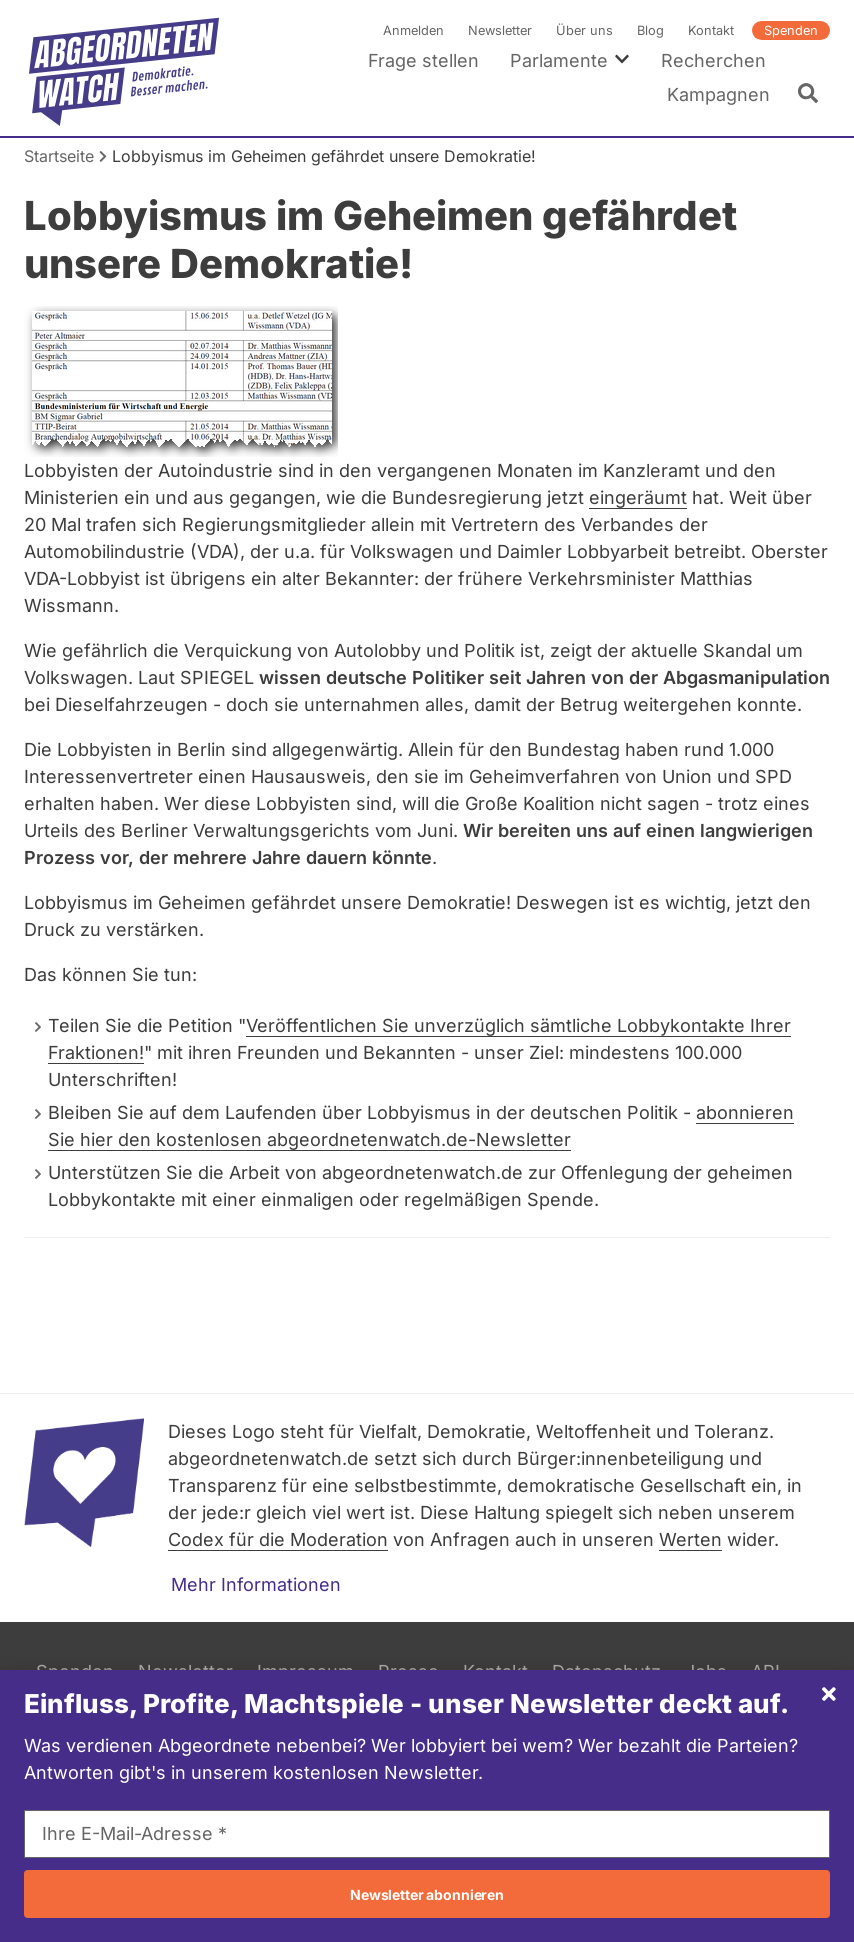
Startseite (59, 156)
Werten (690, 1539)
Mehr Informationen (256, 1584)
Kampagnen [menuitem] (718, 94)
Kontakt (711, 30)
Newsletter (500, 30)
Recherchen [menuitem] (713, 60)
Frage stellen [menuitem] (423, 60)
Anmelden (413, 30)
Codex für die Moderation (278, 1539)
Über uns (584, 30)
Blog (650, 30)
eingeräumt (638, 497)
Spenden (791, 30)
